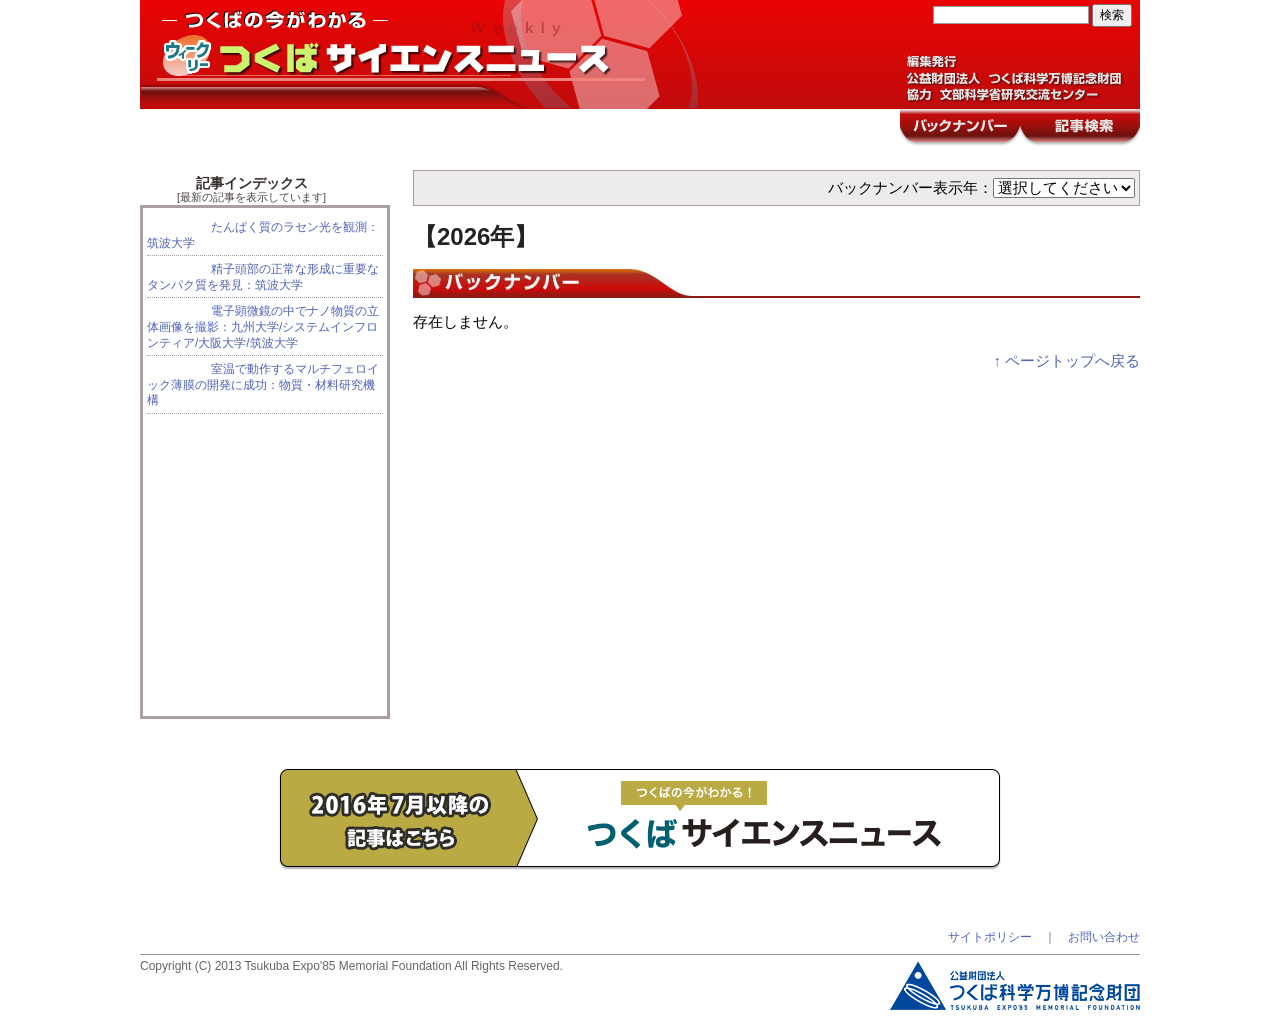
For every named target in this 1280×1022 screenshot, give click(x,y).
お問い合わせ (1104, 937)
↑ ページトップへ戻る (1067, 361)
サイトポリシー (990, 937)
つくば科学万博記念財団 (1015, 986)
